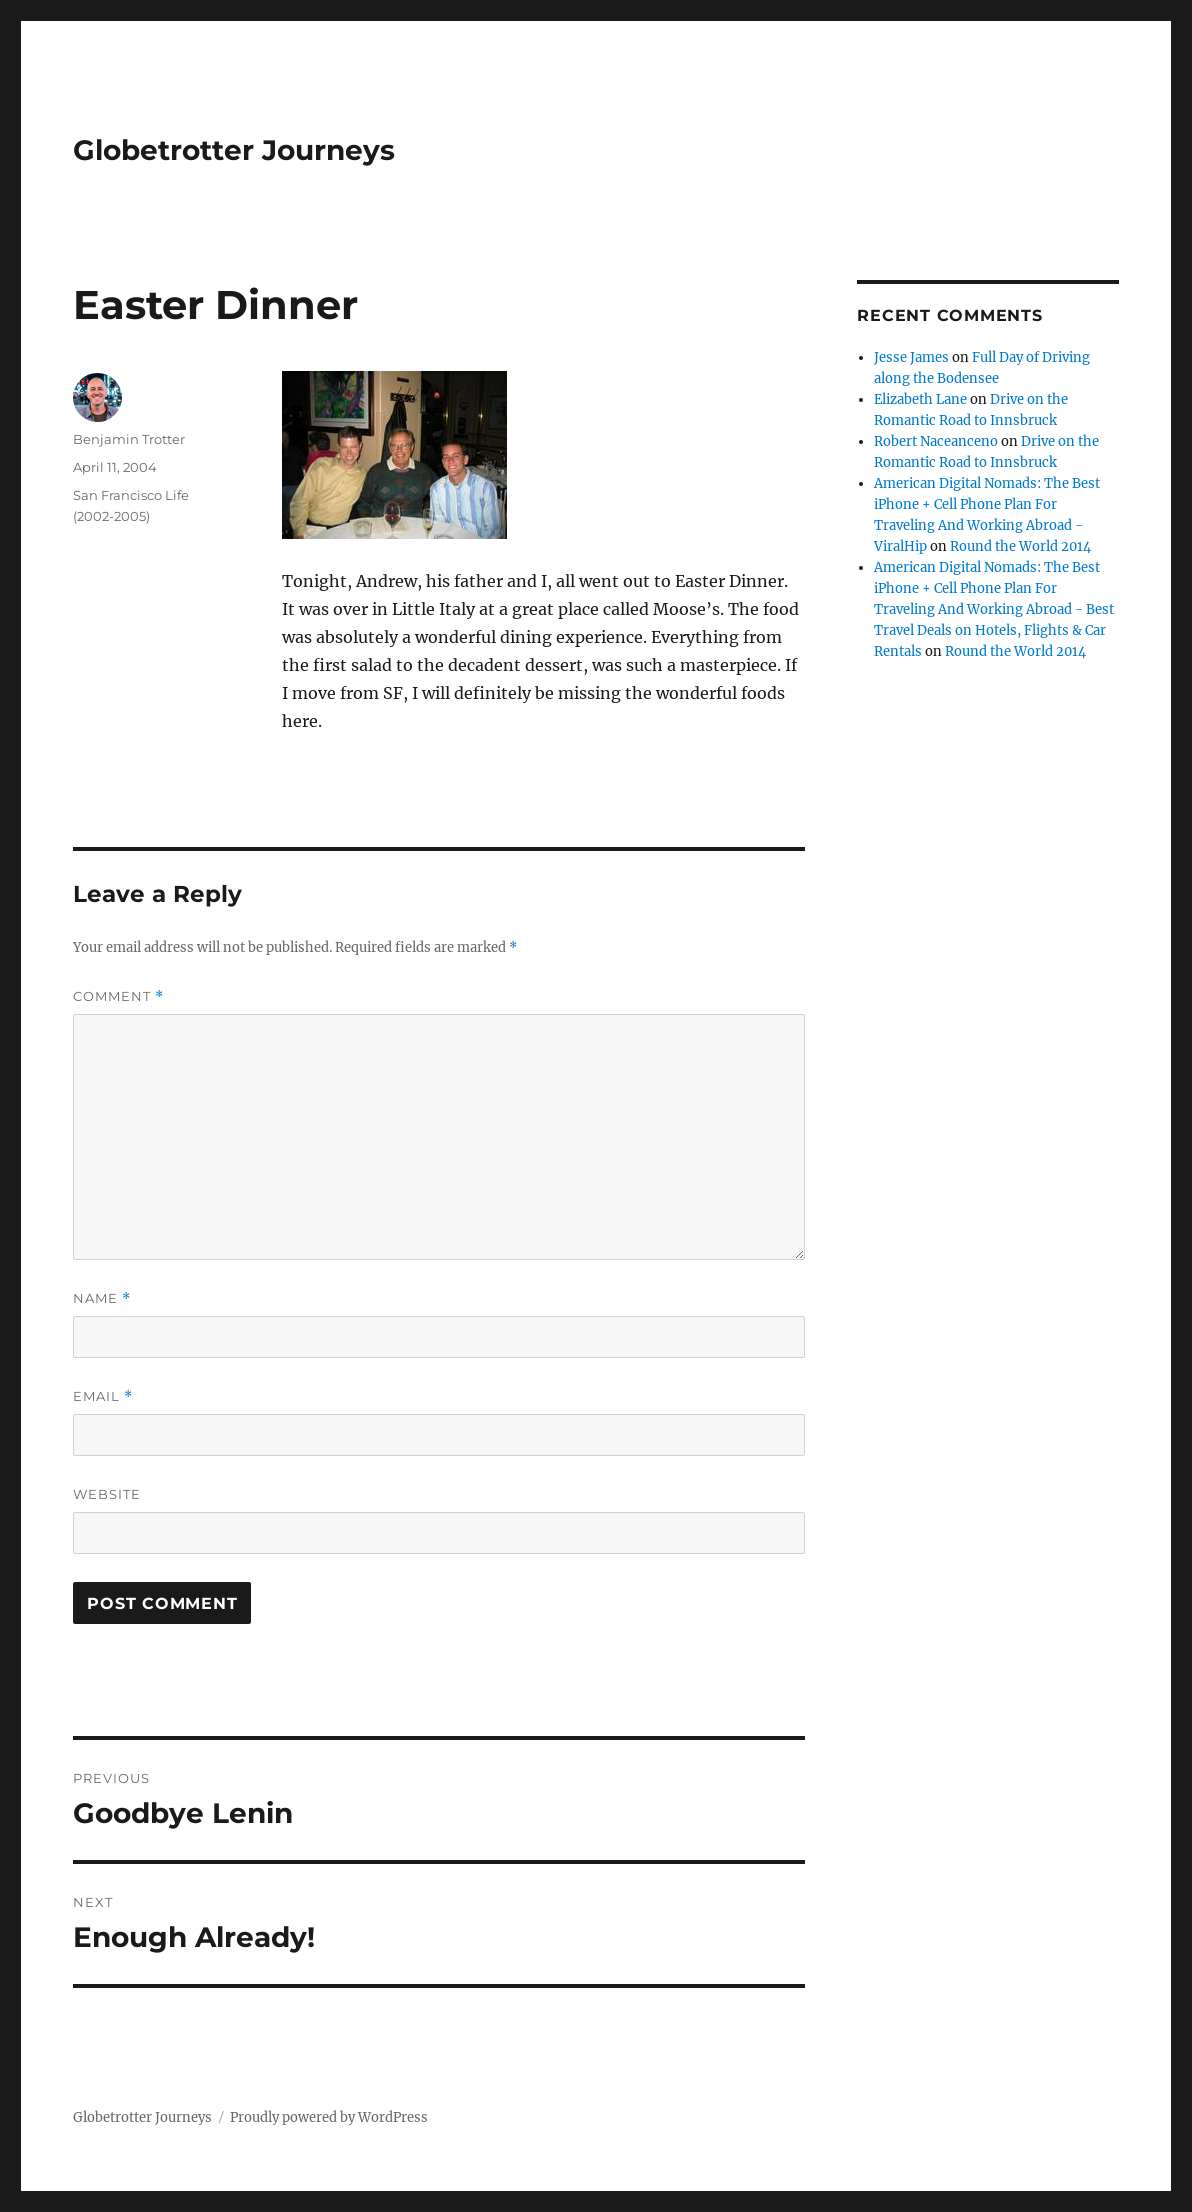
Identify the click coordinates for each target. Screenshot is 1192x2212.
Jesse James (911, 357)
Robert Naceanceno (936, 441)
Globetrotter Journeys (234, 150)
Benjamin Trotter (129, 439)
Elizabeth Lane (920, 399)
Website (107, 1494)
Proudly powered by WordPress (329, 2117)
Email (103, 1396)
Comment (118, 996)
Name (102, 1298)
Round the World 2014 (1020, 546)
